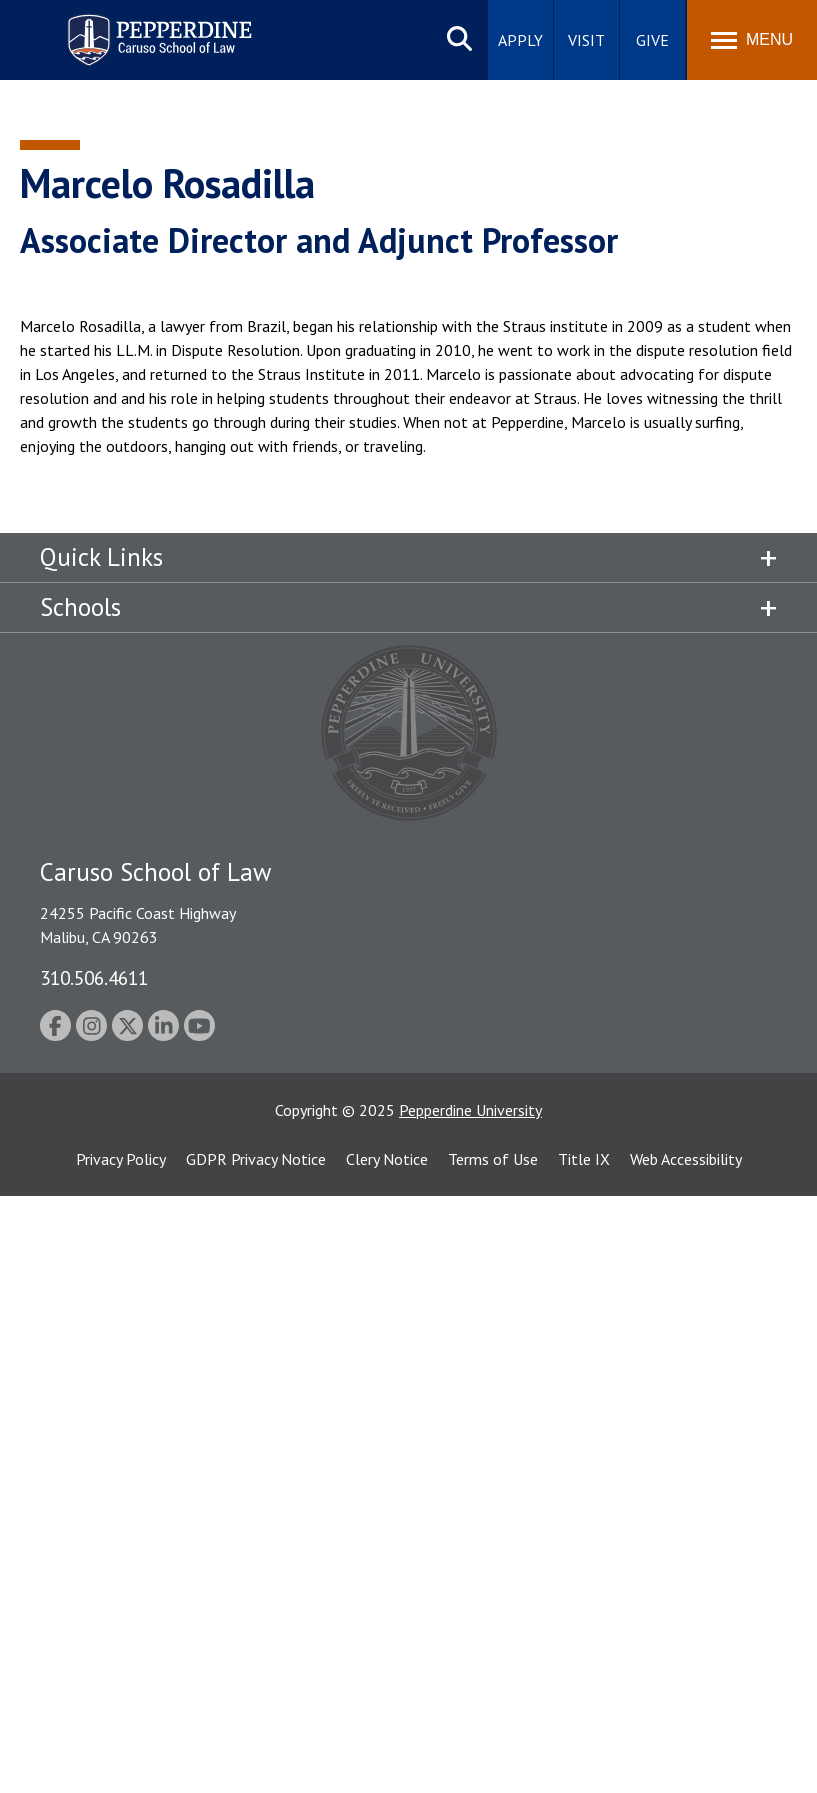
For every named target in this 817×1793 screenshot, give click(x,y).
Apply (520, 40)
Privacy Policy (121, 1159)
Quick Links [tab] (101, 557)
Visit (586, 40)
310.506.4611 (94, 977)
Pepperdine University (470, 1110)
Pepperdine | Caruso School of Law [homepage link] (156, 27)
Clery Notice (387, 1159)
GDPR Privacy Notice (256, 1159)
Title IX (584, 1159)
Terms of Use (493, 1159)
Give (652, 40)
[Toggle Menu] (752, 40)
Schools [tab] (80, 607)
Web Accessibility (686, 1159)
